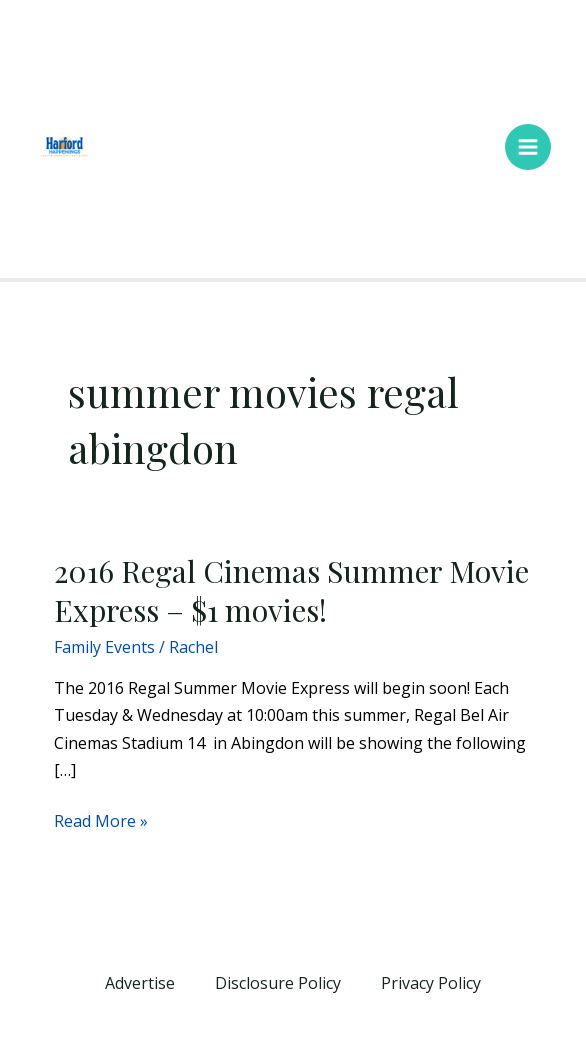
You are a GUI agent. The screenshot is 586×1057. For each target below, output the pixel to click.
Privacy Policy (431, 983)
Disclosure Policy (278, 983)
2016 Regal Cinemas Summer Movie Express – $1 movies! (291, 590)
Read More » (101, 820)
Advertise (140, 983)
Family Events (104, 647)
